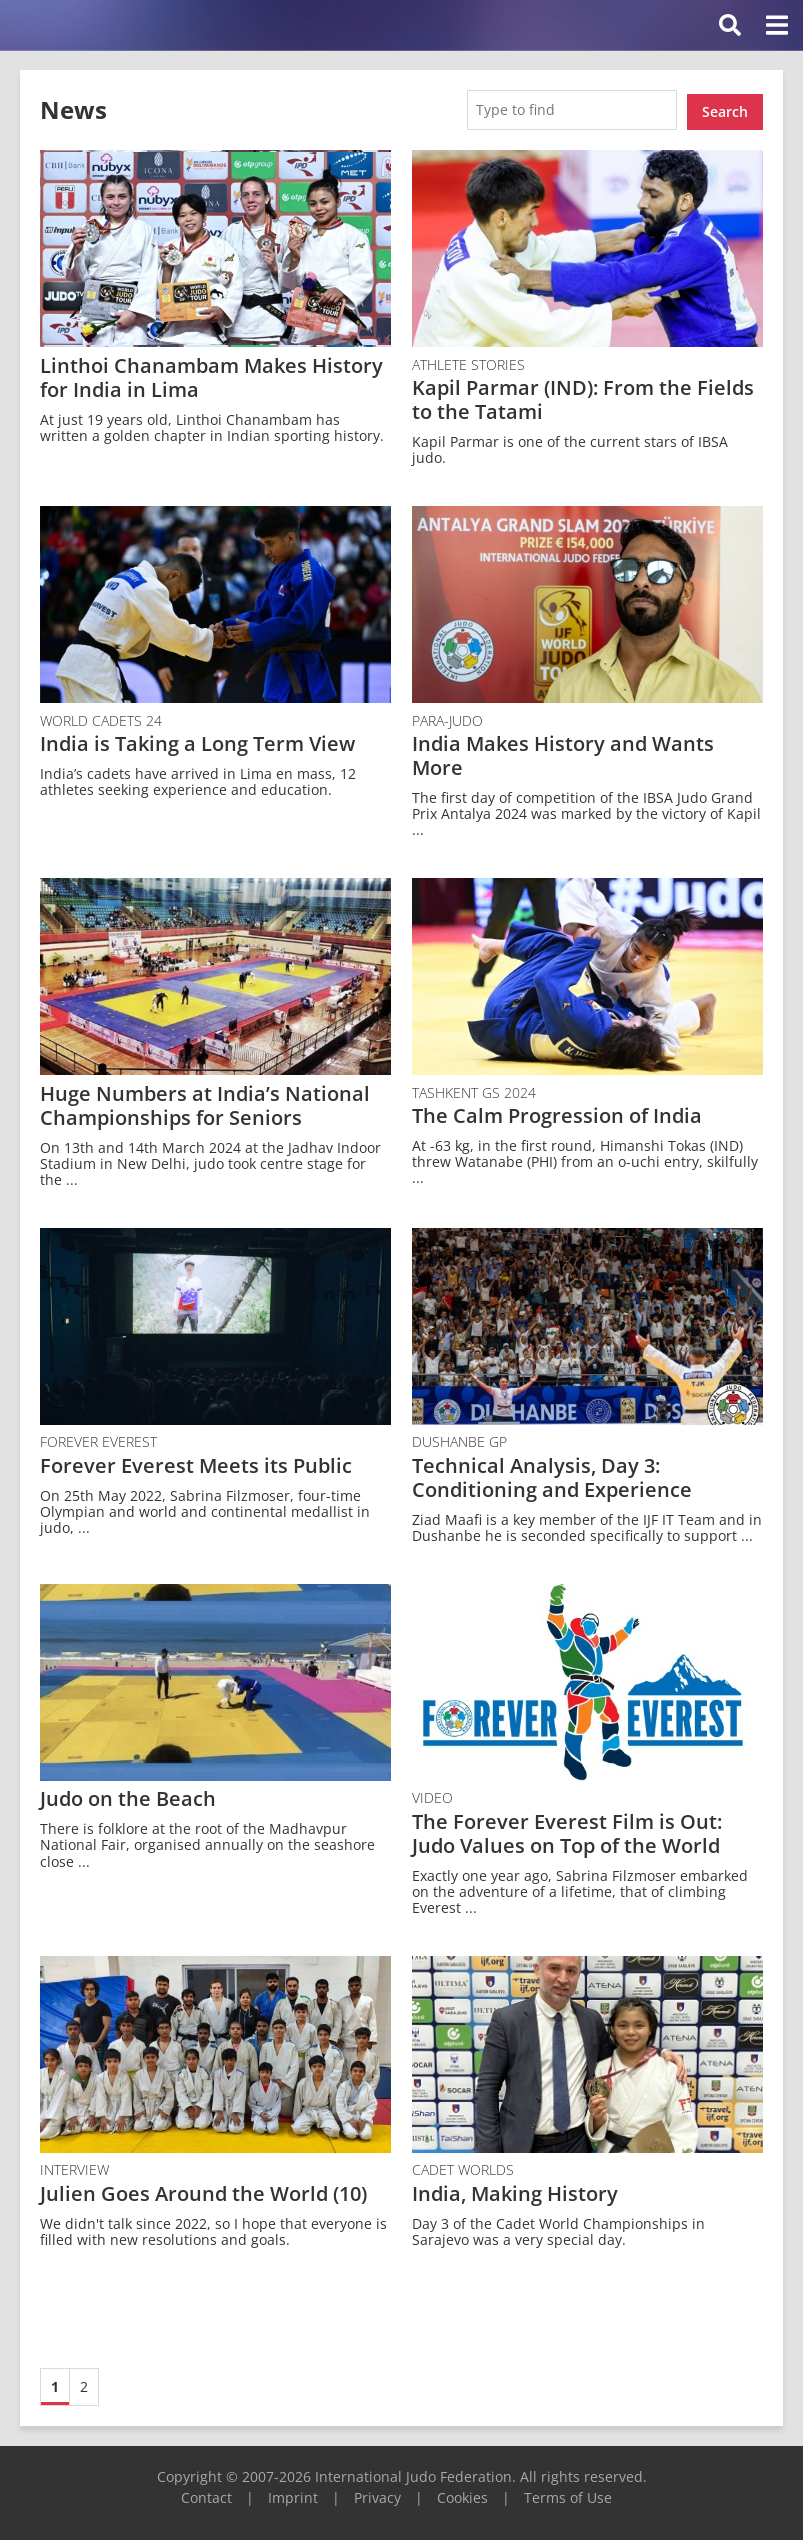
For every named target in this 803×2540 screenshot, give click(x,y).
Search (725, 107)
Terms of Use (568, 2493)
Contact (206, 2493)
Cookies (462, 2493)
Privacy (377, 2493)
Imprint (293, 2493)
